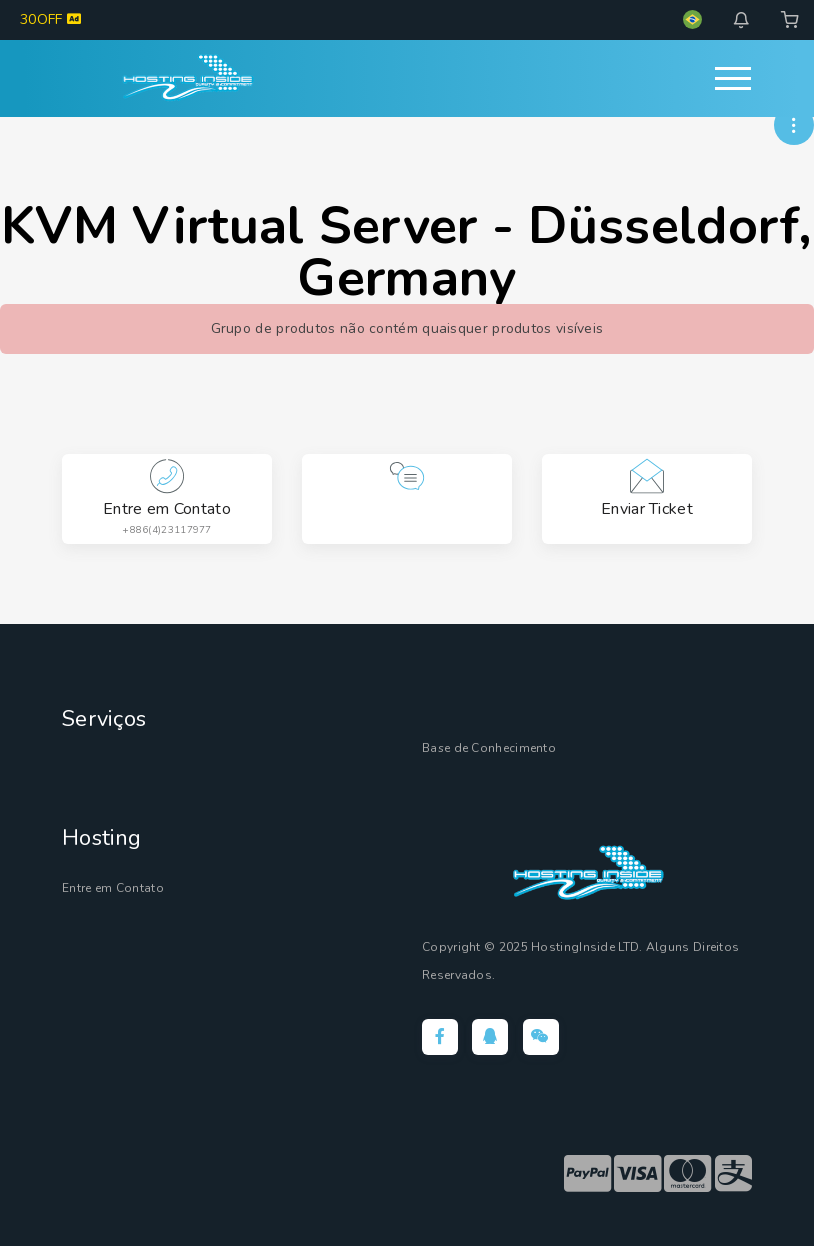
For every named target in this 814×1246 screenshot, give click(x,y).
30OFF (50, 19)
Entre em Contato (115, 888)
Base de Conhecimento (492, 748)
